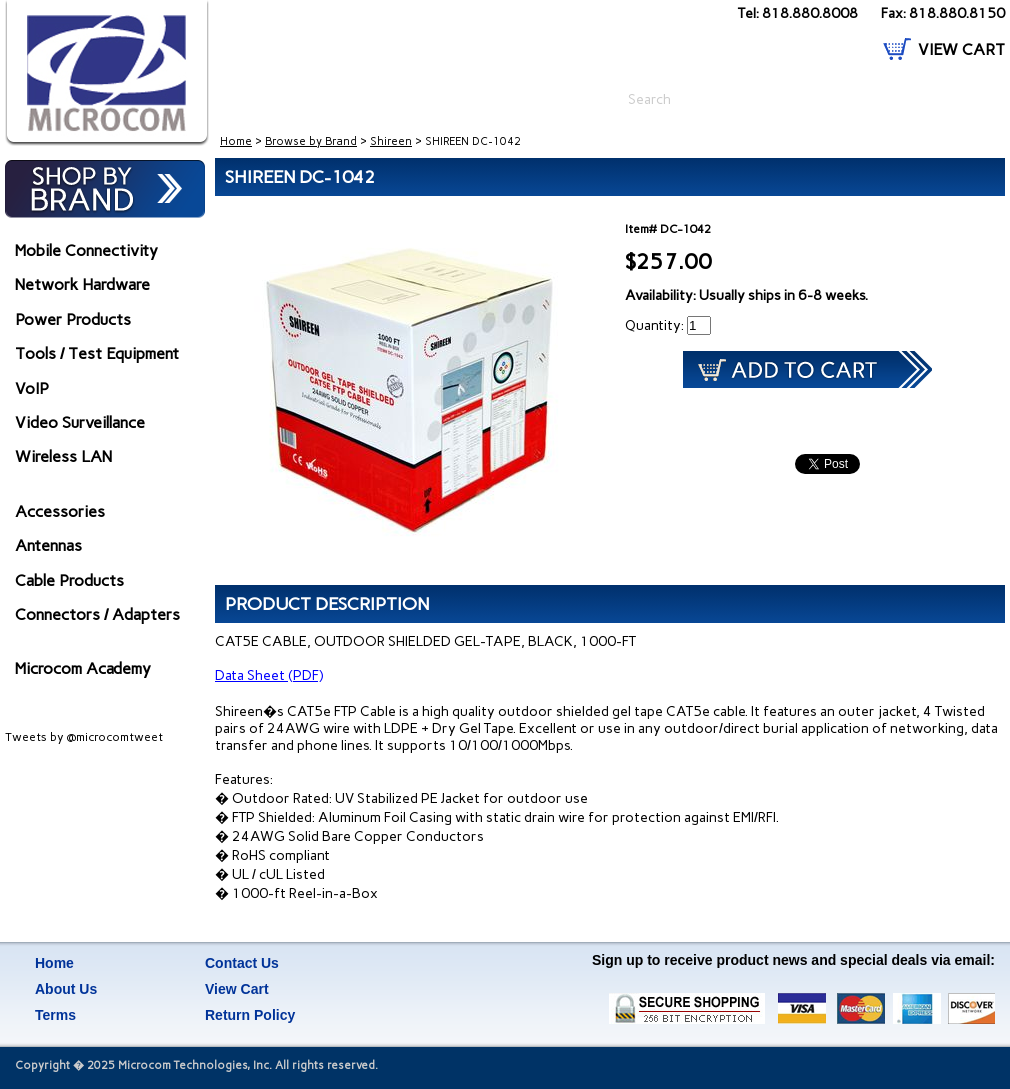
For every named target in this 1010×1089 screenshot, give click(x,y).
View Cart (237, 989)
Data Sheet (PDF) (269, 675)
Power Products (73, 319)
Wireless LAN (63, 456)
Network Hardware (82, 284)
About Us (66, 989)
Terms (55, 1015)
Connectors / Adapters (97, 614)
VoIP (32, 388)
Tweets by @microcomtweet (84, 737)
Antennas (48, 545)
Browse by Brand (311, 141)
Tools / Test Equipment (97, 353)
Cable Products (69, 580)
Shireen (391, 141)
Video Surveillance (80, 422)
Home (236, 141)
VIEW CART (961, 49)
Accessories (60, 511)
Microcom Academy (83, 668)
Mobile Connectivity (86, 250)
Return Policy (250, 1015)
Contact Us (242, 963)
